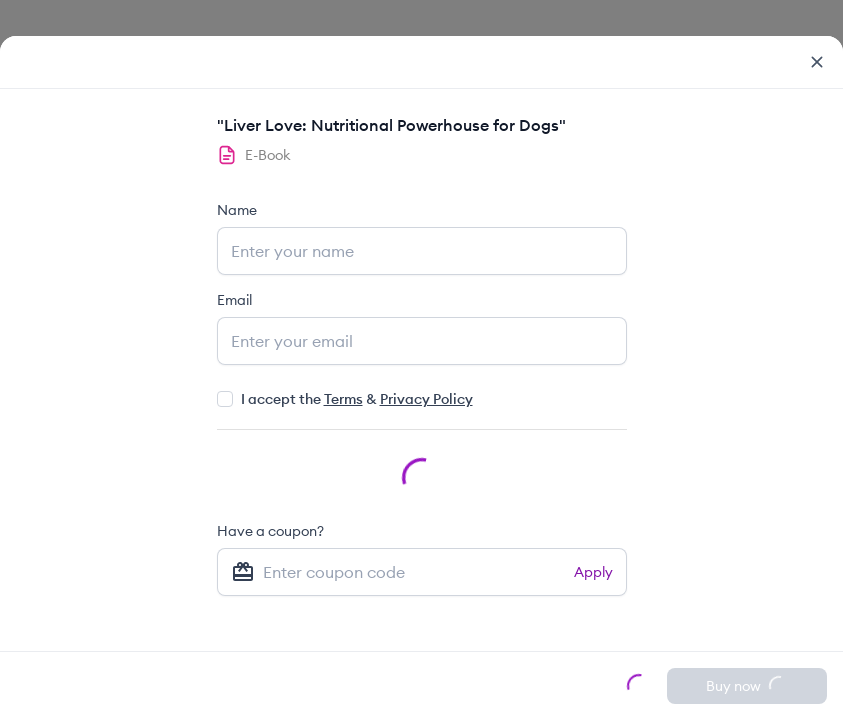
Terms (343, 399)
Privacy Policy (426, 399)
